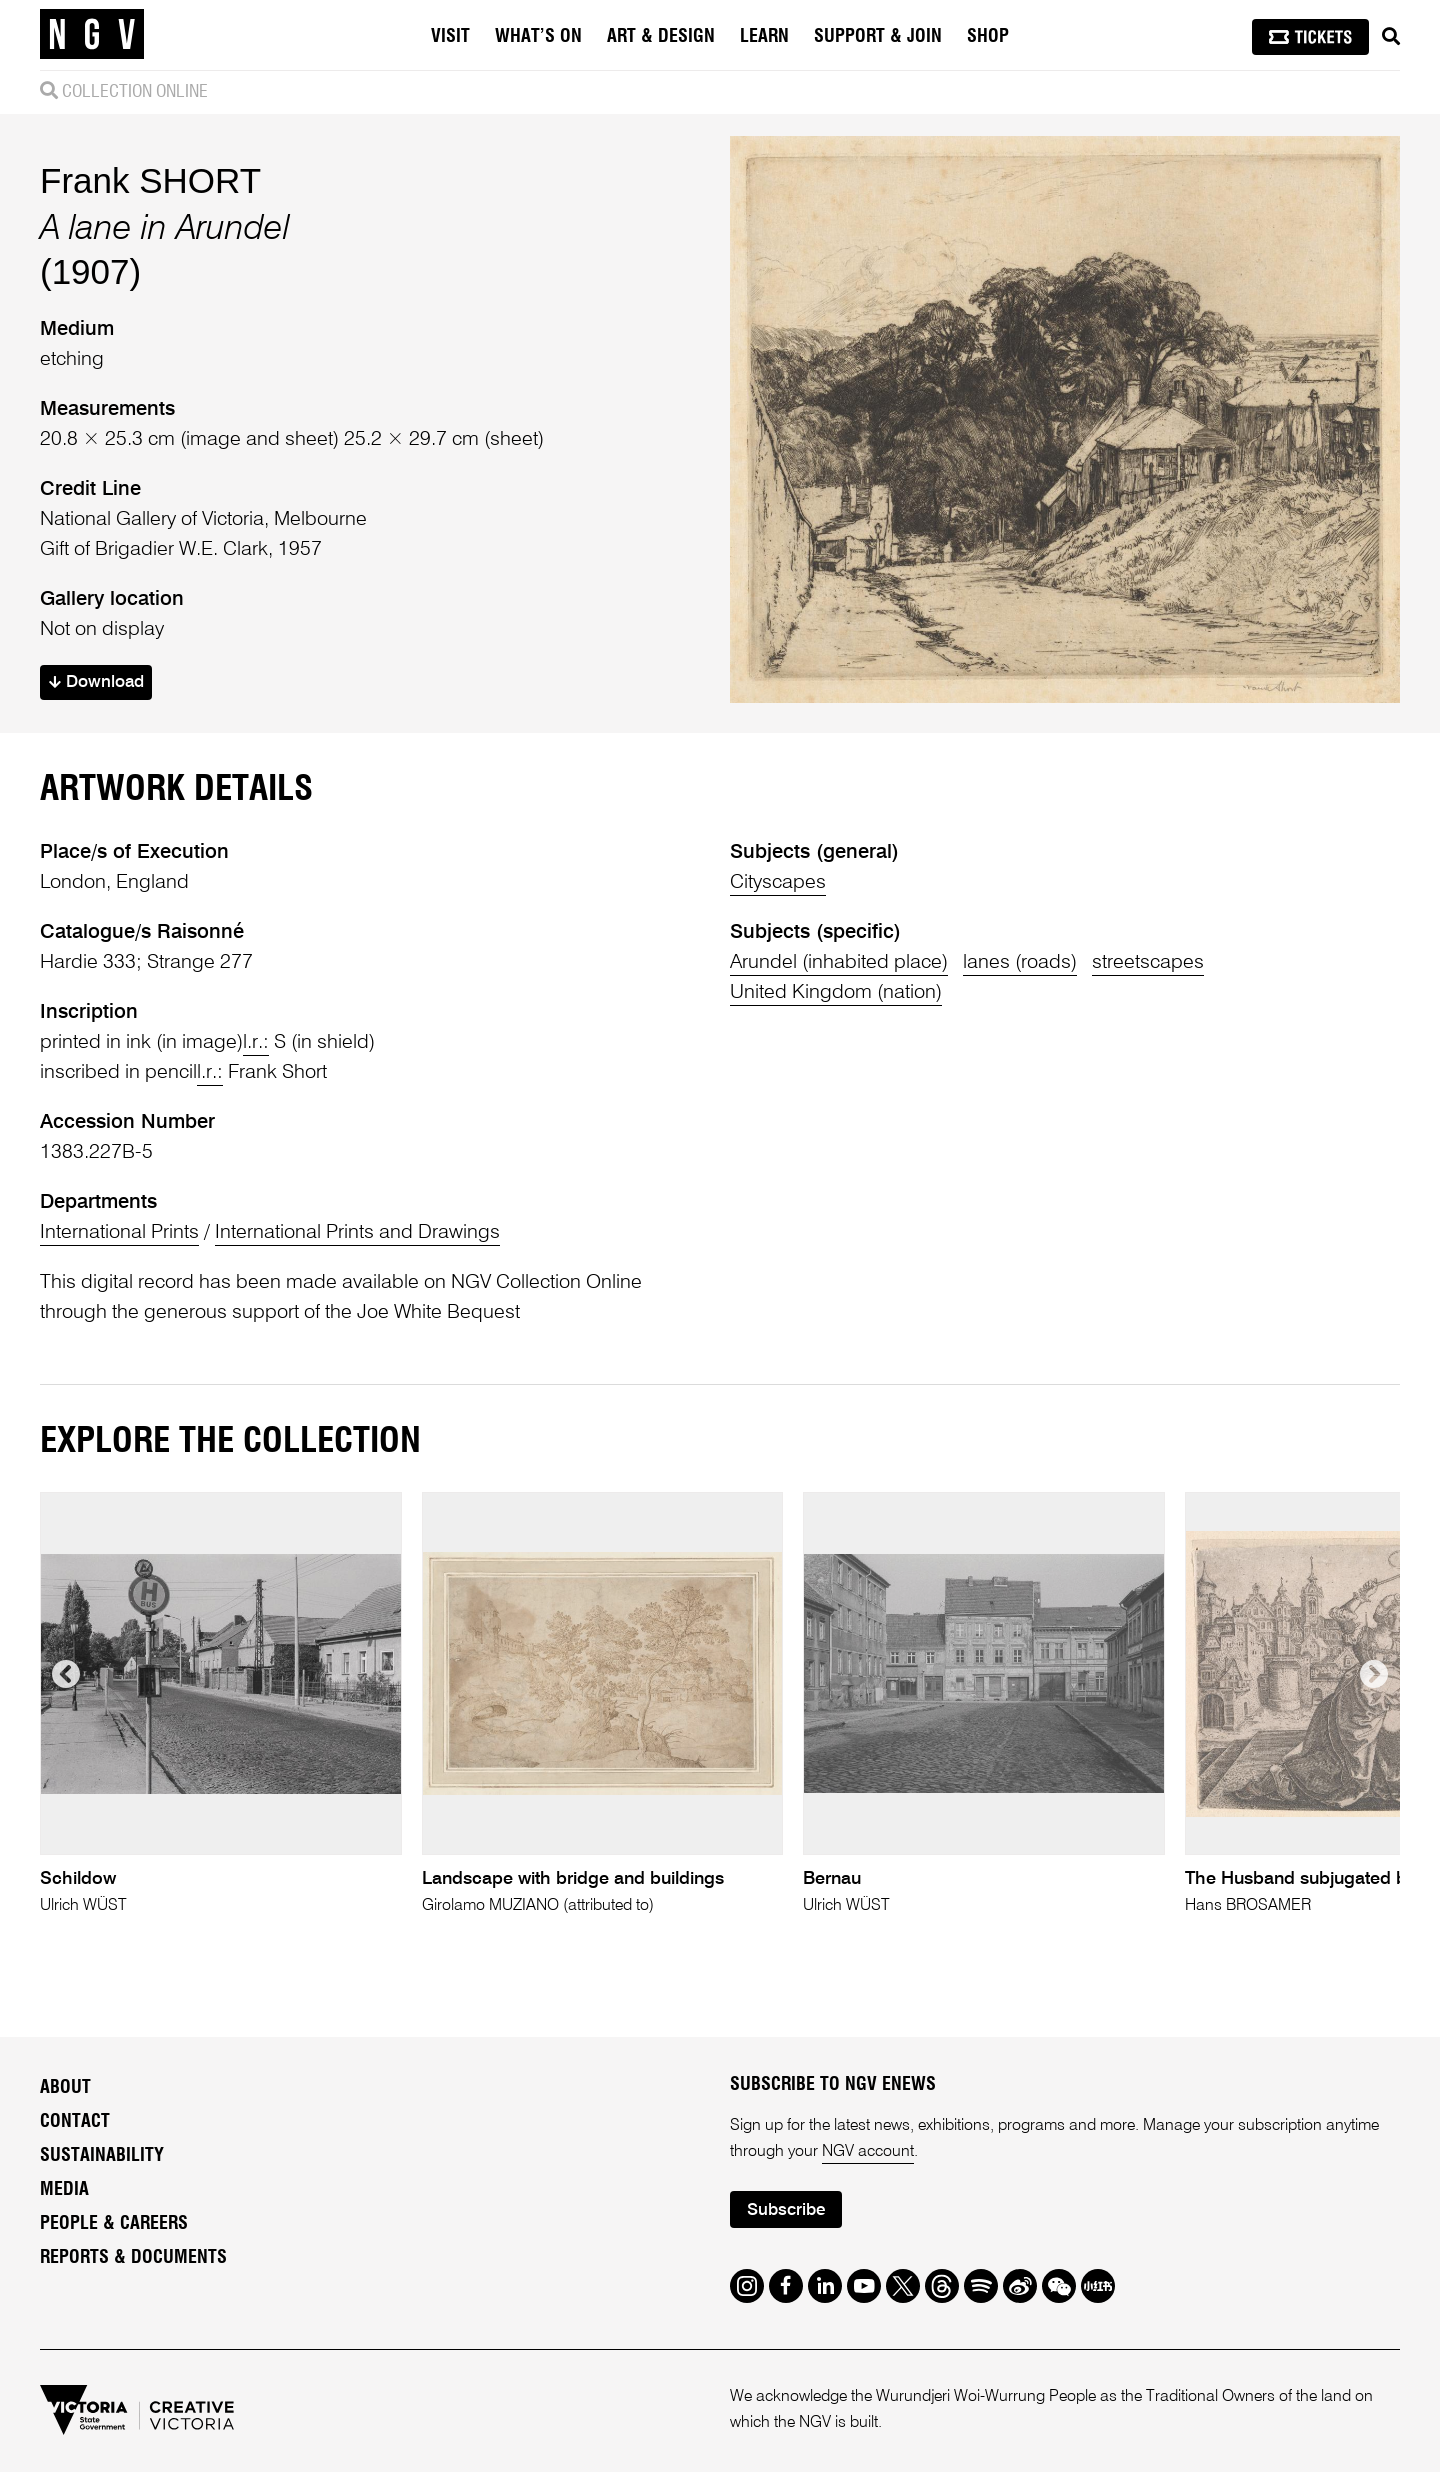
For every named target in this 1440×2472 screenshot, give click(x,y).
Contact (75, 2122)
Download (96, 682)
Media (64, 2190)
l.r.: (256, 1043)
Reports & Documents (133, 2258)
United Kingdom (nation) (836, 993)
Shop (988, 37)
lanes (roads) (1020, 963)
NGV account (868, 2152)
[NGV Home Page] (92, 35)
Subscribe (786, 2210)
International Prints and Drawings (357, 1233)
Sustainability (102, 2156)
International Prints (119, 1233)
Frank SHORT (150, 180)
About (65, 2088)
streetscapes (1148, 963)
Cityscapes (778, 883)
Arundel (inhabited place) (839, 963)
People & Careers (114, 2224)
